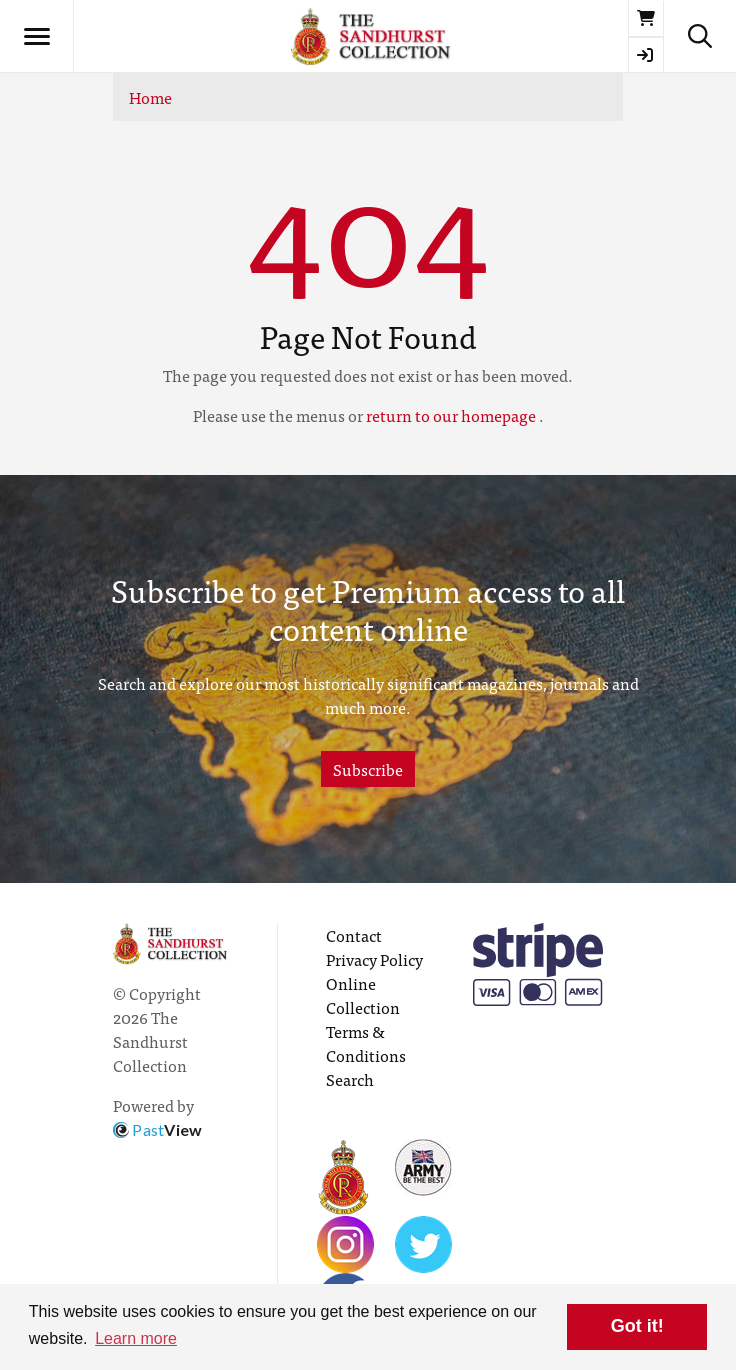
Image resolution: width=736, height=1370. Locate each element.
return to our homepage (451, 415)
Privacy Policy (374, 959)
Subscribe (368, 769)
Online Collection (363, 995)
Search (350, 1079)
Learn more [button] (136, 1338)
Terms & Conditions (366, 1043)
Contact (354, 935)
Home (150, 97)
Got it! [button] (637, 1326)
